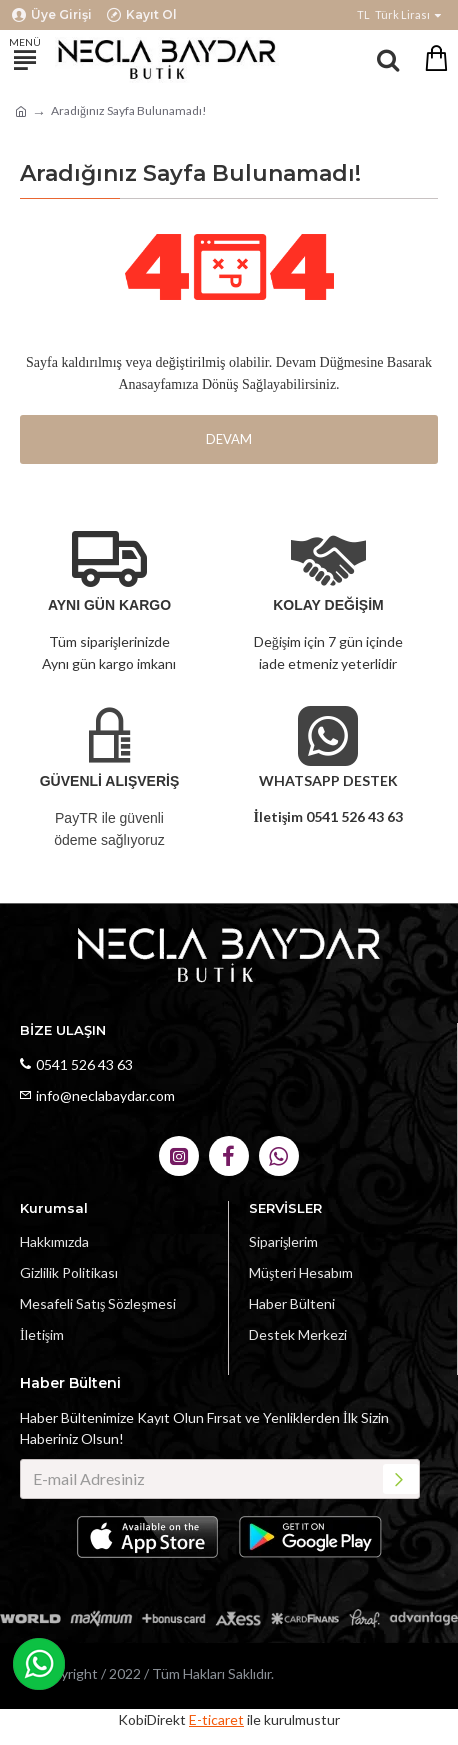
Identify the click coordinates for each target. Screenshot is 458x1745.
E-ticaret (216, 1719)
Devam (229, 439)
